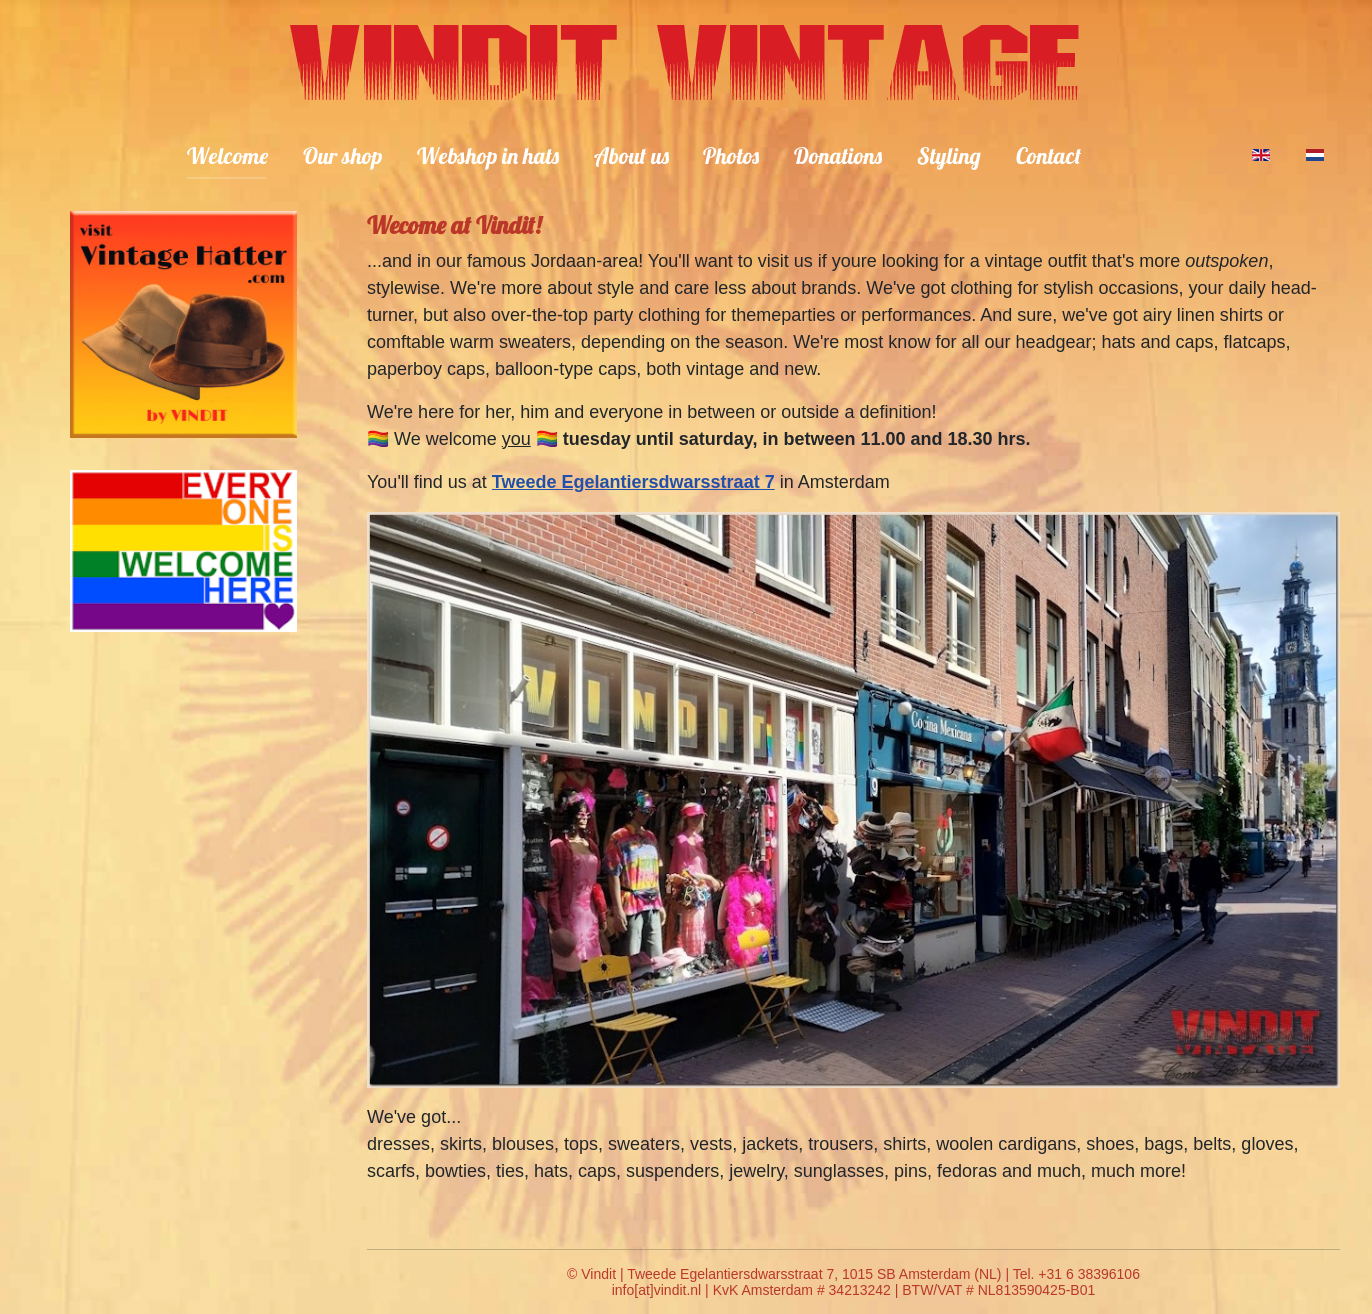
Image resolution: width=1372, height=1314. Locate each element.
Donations (838, 156)
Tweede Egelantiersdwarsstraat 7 (633, 482)
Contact (1048, 156)
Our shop (342, 156)
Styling (949, 156)
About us (631, 156)
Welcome (227, 156)
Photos (731, 156)
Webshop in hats (488, 156)
